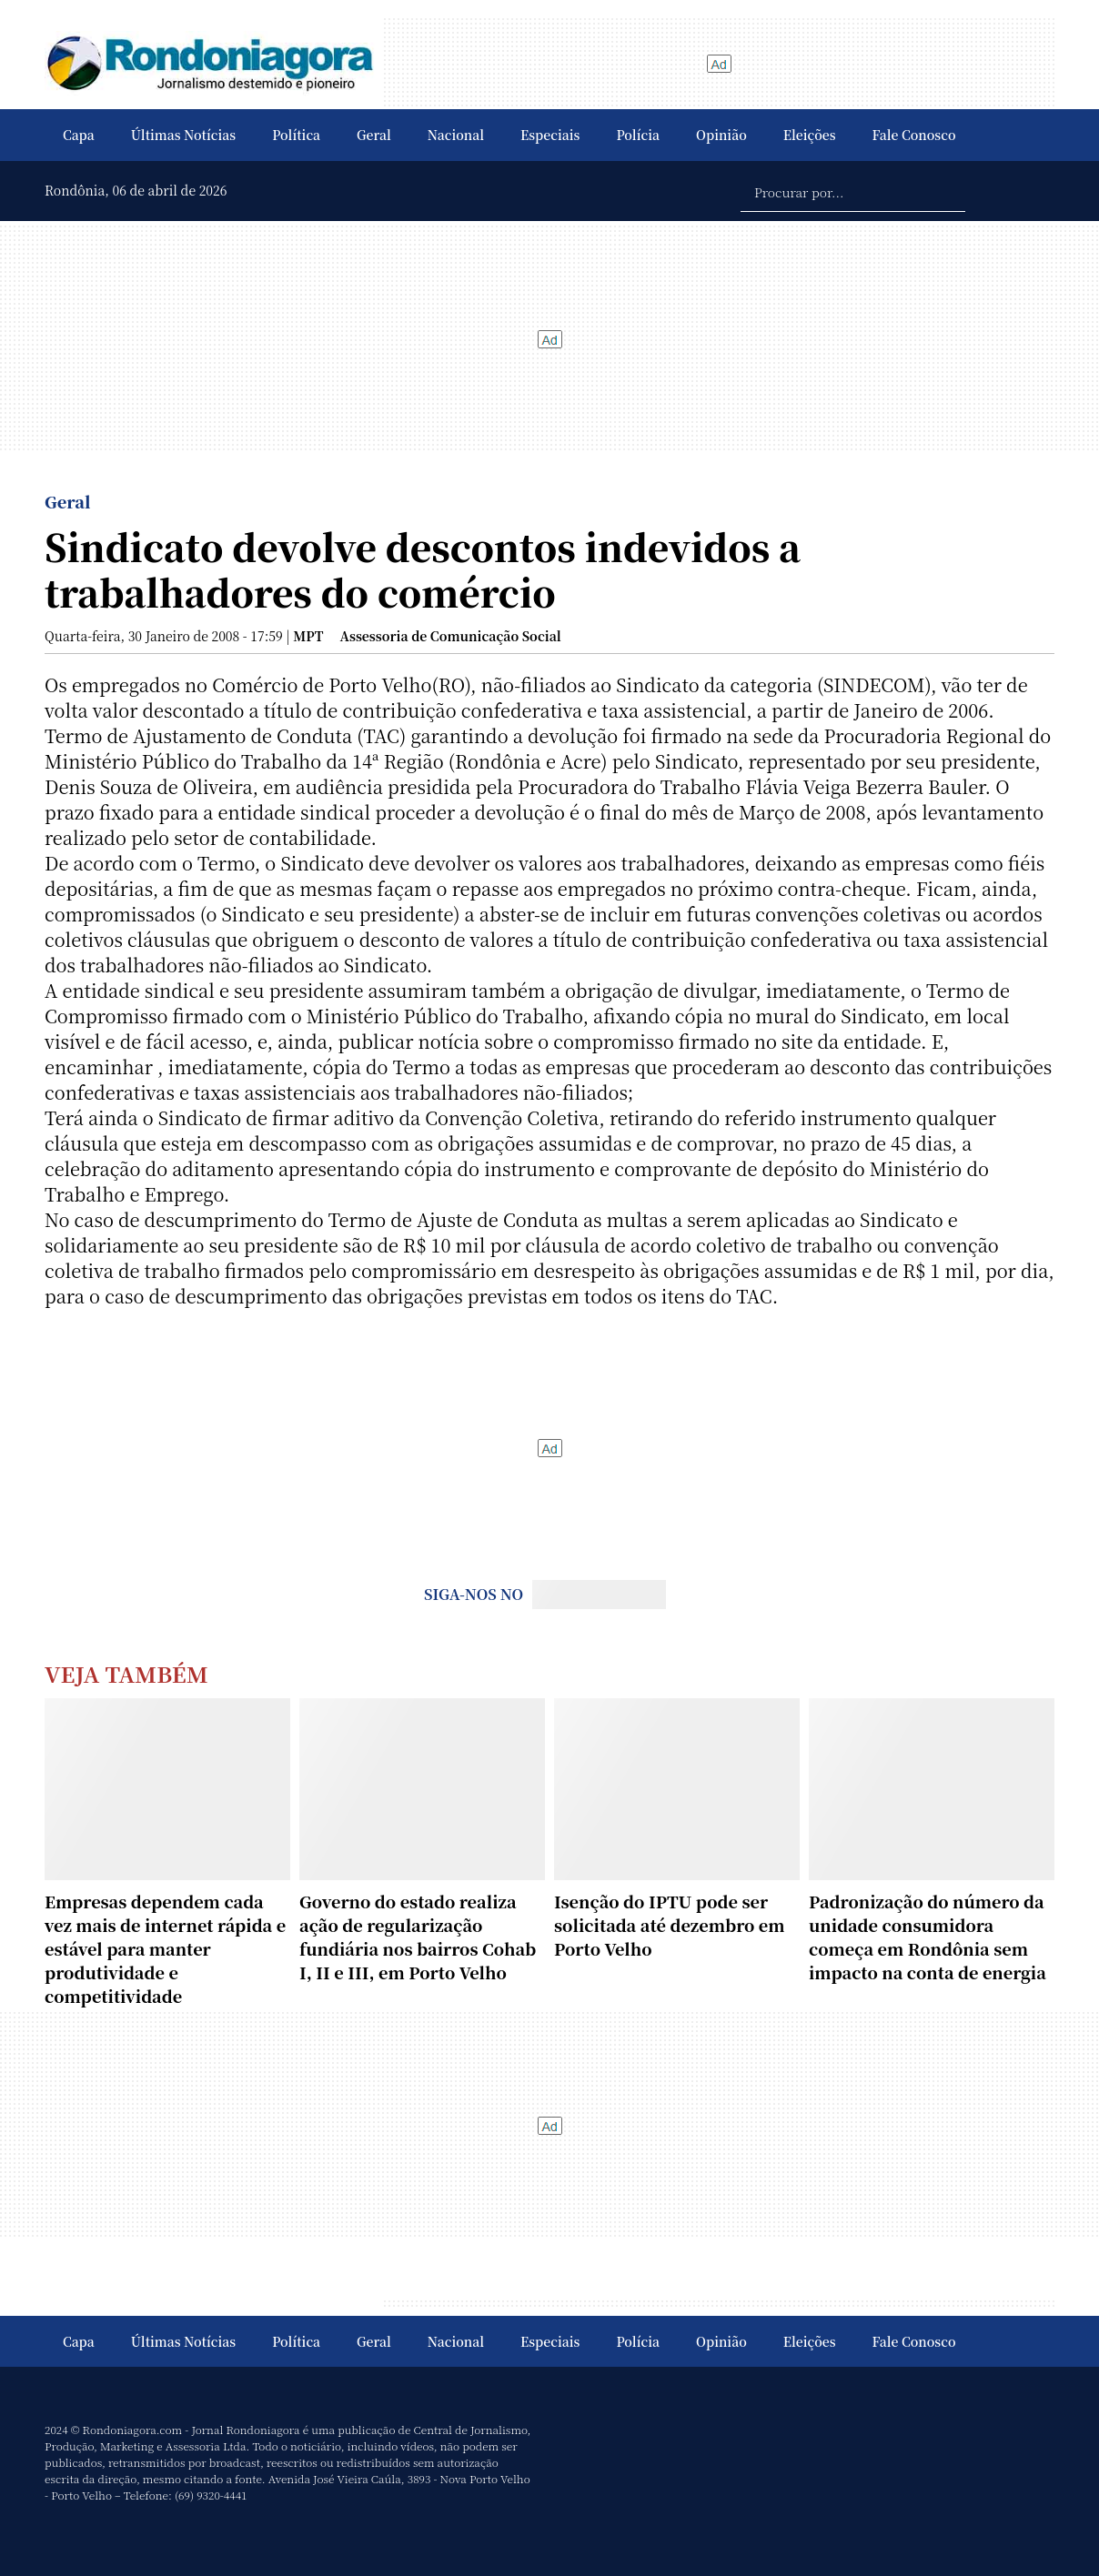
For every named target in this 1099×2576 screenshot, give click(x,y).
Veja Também (126, 1673)
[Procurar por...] (853, 191)
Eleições (809, 135)
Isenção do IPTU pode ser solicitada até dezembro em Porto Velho (669, 1924)
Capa (79, 135)
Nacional (456, 135)
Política (296, 135)
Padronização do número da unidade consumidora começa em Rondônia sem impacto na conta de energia (927, 1936)
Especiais (550, 135)
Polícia (638, 135)
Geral (374, 135)
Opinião (721, 135)
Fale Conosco (914, 135)
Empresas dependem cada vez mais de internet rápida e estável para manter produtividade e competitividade (165, 1948)
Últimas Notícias (183, 135)
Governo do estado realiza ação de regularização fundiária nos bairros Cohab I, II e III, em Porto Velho (417, 1936)
